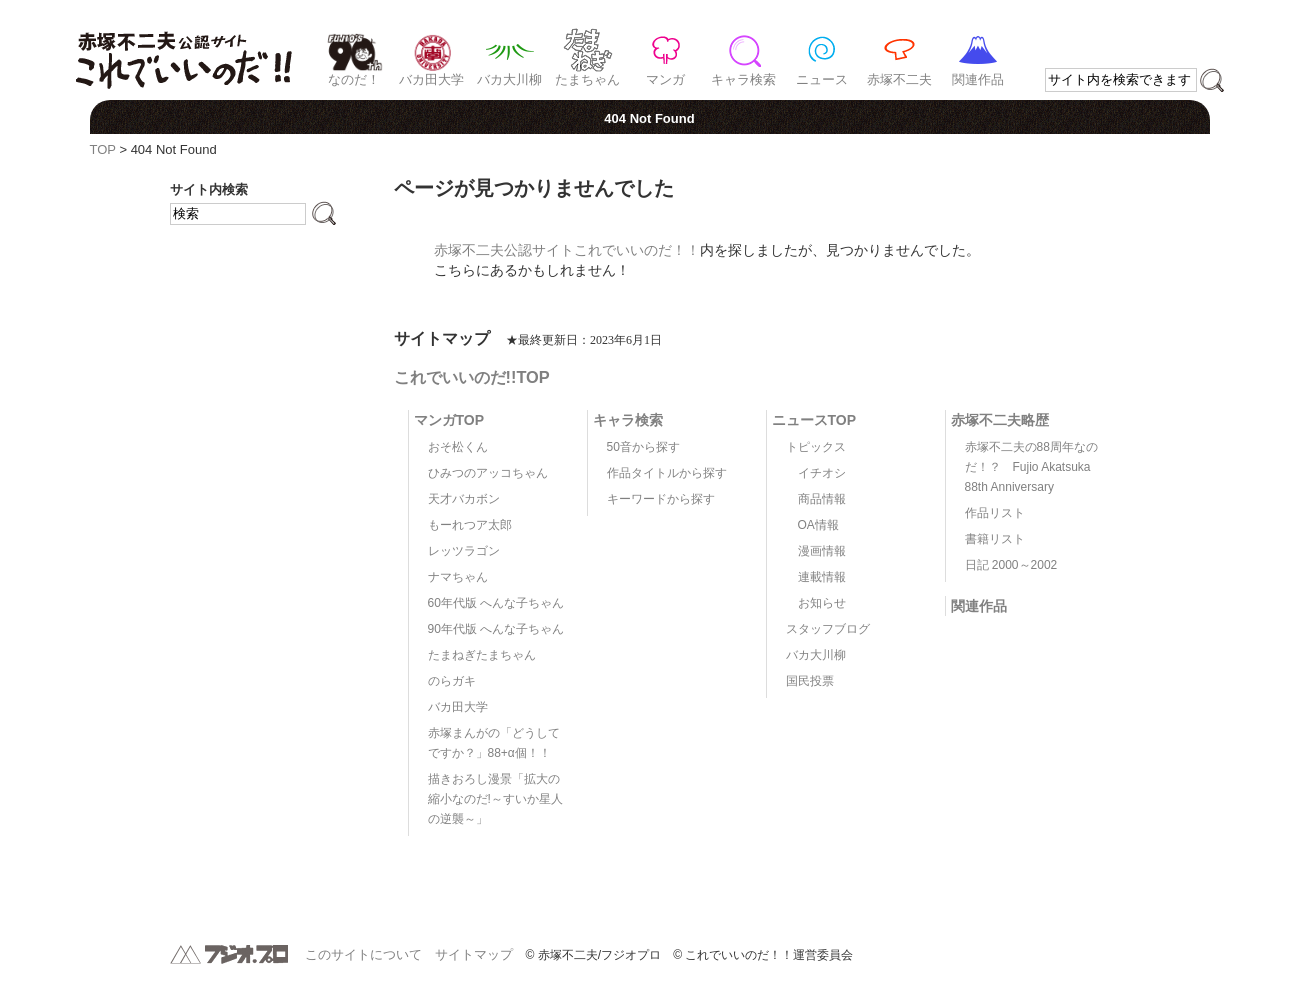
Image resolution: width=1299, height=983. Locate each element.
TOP (103, 149)
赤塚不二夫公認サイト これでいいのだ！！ (183, 50)
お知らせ (822, 603)
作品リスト (995, 513)
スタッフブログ (828, 629)
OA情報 (818, 525)
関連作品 (978, 79)
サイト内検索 (209, 189)
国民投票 (810, 681)
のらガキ (452, 681)
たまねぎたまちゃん (482, 655)
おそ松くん (458, 447)
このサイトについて (363, 954)
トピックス (816, 447)
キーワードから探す (661, 499)
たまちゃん (587, 79)
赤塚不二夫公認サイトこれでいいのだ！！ (567, 250)
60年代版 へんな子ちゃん (496, 603)
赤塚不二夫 (899, 79)
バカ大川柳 (509, 79)
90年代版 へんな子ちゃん (496, 629)
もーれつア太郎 (470, 525)
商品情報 (822, 499)
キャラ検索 (743, 79)
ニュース (822, 79)
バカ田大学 (431, 79)
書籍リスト (995, 539)
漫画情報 (822, 551)
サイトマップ (474, 954)
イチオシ (822, 473)
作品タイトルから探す (667, 473)
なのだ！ (354, 79)
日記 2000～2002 (1011, 565)
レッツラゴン (464, 551)
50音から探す (643, 447)
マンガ (665, 79)
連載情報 (822, 577)
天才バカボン (464, 499)
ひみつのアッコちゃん (488, 473)
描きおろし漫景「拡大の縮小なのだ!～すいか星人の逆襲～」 (495, 799)
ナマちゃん (458, 577)
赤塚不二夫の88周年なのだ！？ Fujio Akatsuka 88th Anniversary (1031, 467)
